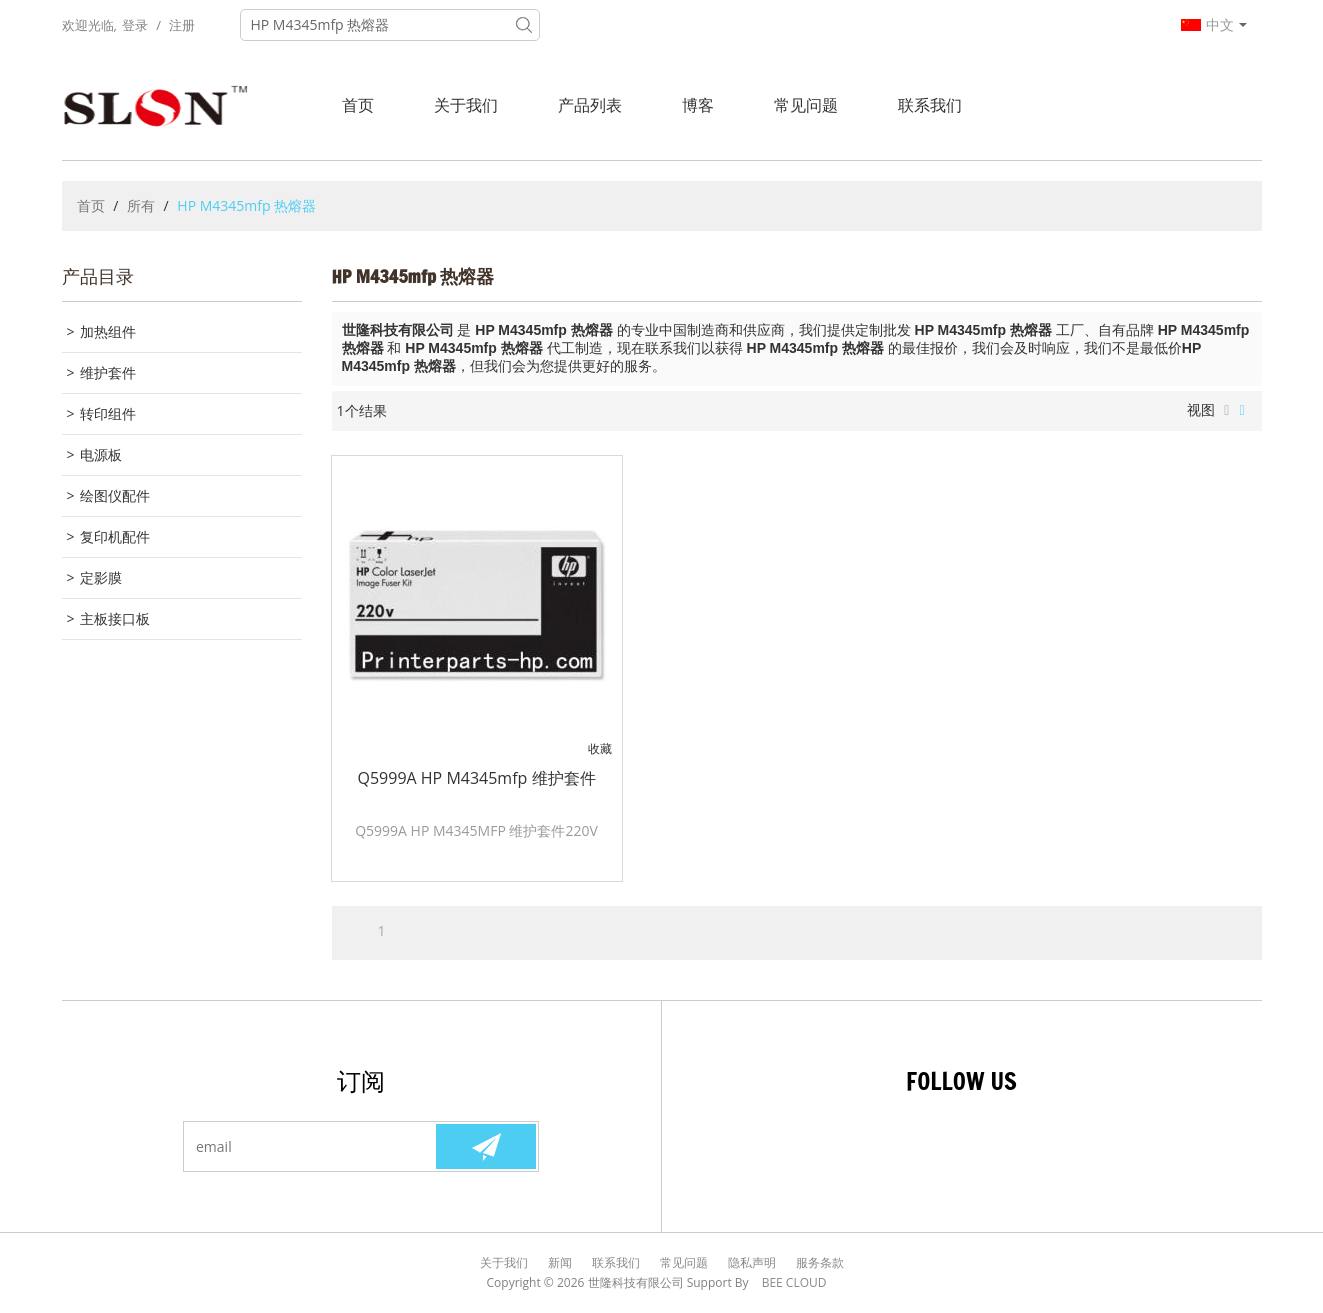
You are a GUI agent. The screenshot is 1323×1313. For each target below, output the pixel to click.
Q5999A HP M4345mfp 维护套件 (476, 778)
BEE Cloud (794, 1282)
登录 (135, 25)
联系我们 (930, 105)
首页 (358, 105)
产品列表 (590, 105)
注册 (182, 25)
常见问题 (806, 105)
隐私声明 (752, 1262)
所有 (141, 205)
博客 (698, 105)
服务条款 (820, 1262)
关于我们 (466, 105)
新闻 (560, 1262)
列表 (1226, 411)
